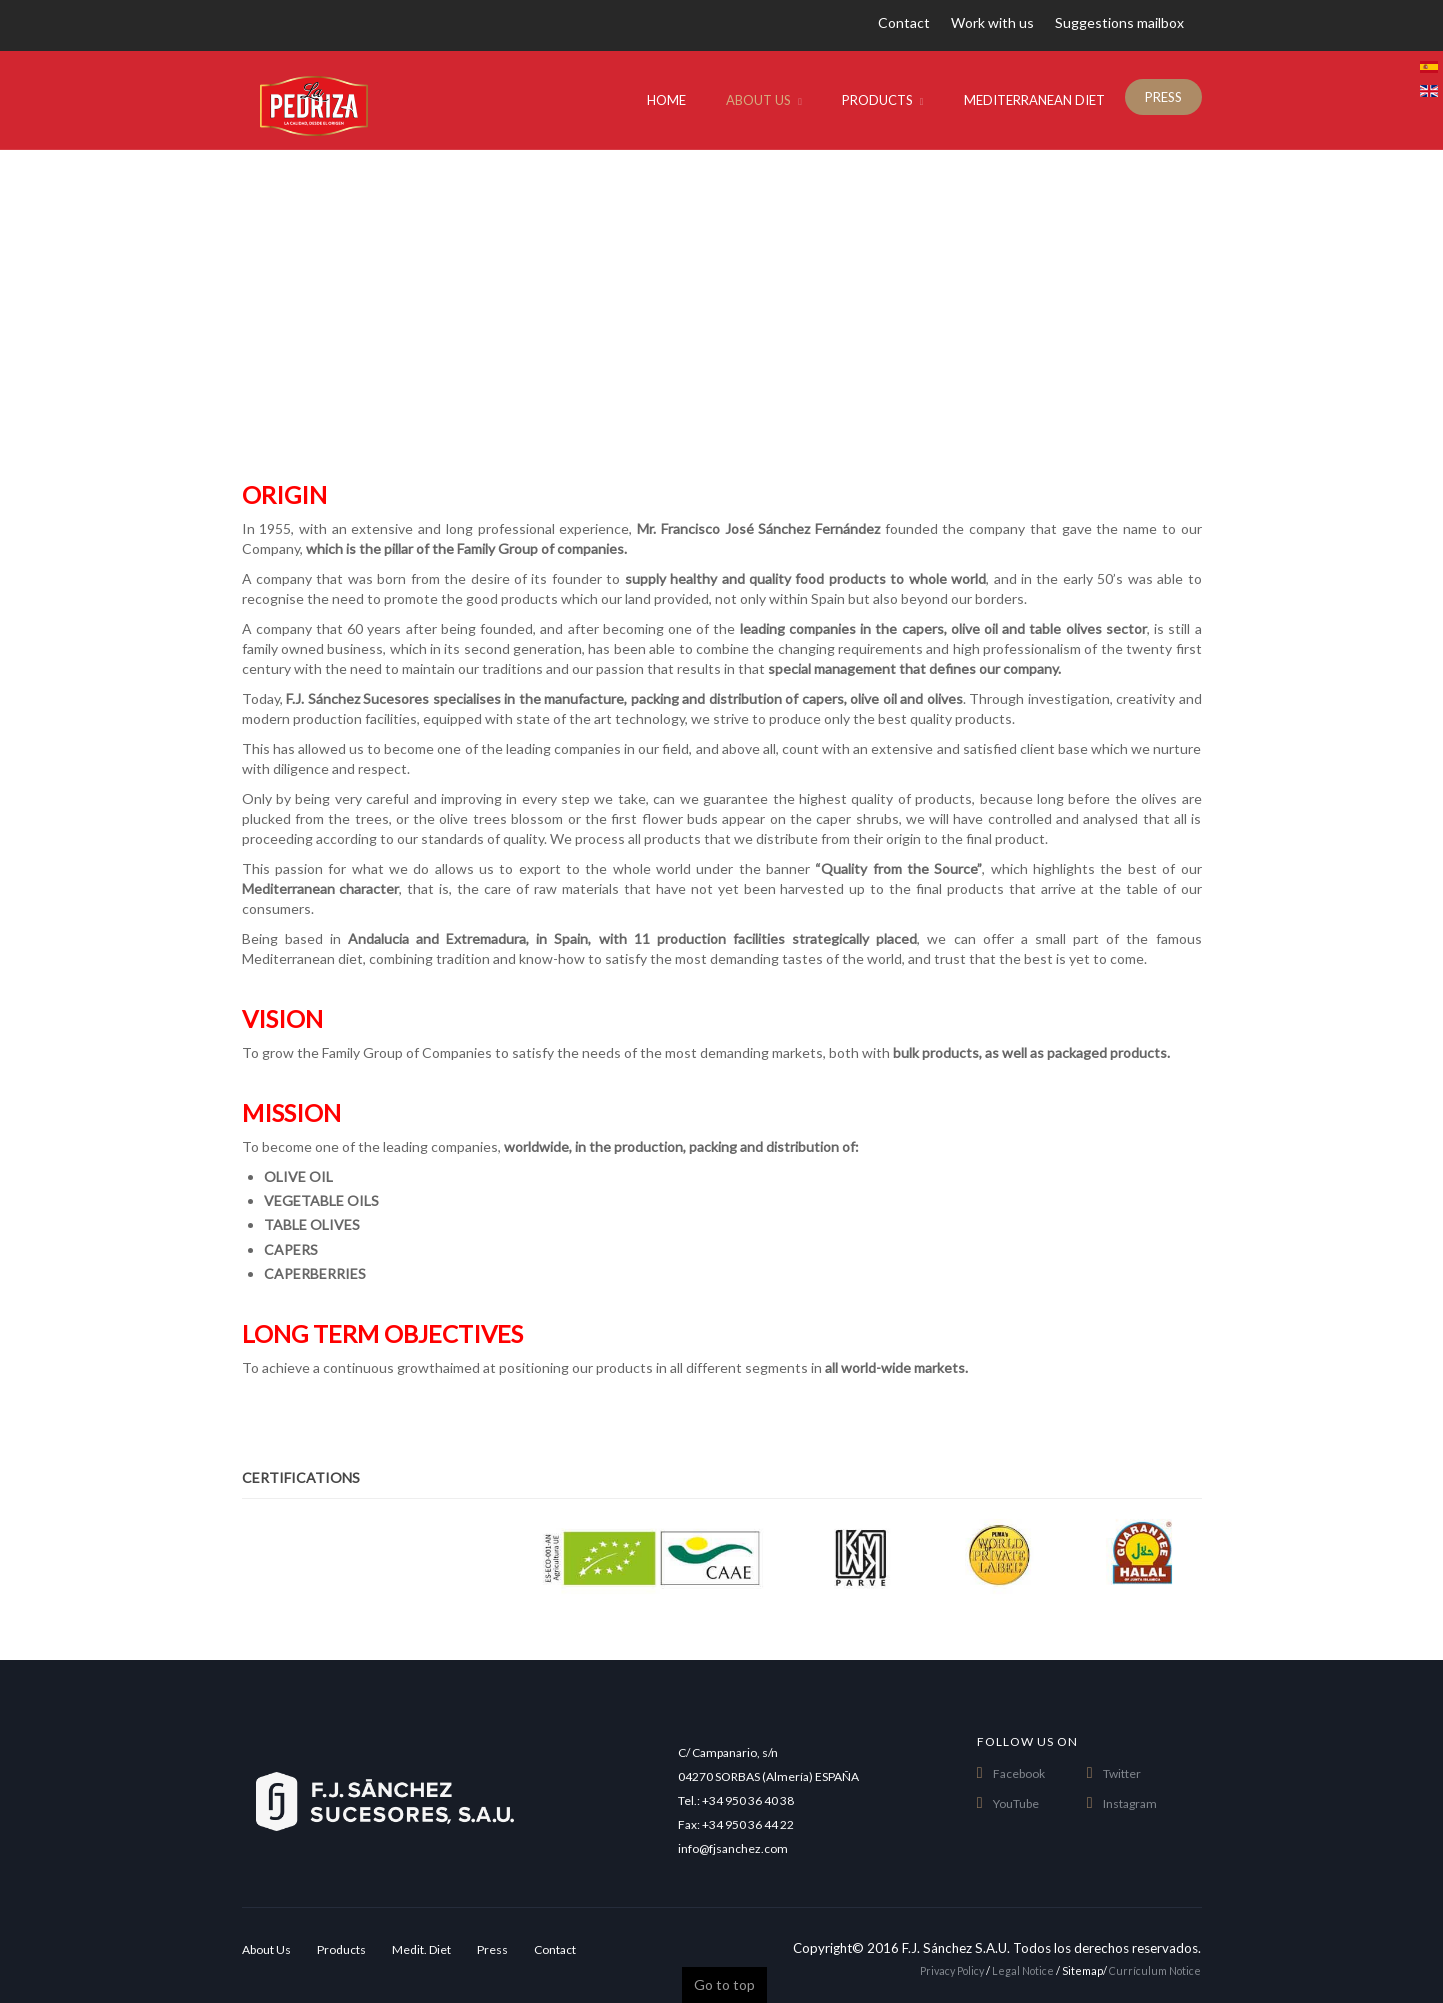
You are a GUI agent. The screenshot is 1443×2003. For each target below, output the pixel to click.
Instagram (1130, 1803)
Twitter (1122, 1773)
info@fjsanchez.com (733, 1848)
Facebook (1019, 1773)
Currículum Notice (1155, 1970)
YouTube (1016, 1803)
